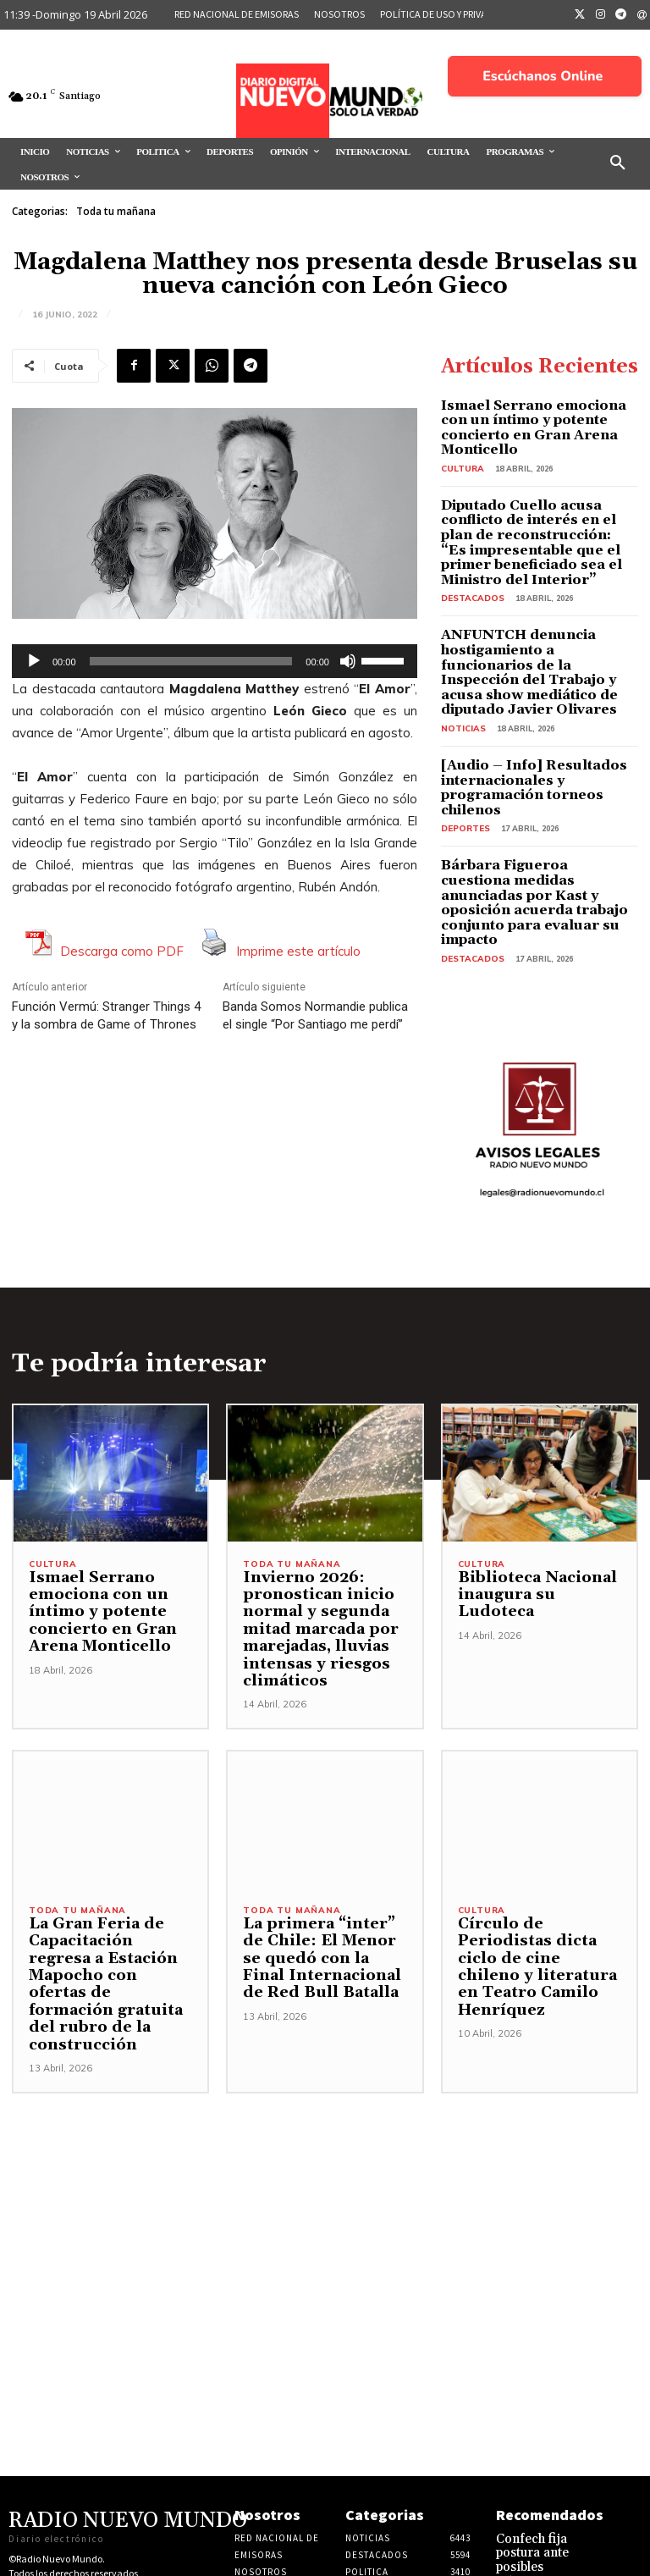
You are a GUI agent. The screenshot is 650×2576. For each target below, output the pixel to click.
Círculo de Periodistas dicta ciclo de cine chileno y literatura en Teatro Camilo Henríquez (539, 1858)
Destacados (468, 566)
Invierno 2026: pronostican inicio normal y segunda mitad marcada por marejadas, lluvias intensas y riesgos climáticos (313, 1529)
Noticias (461, 673)
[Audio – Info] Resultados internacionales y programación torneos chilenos (538, 723)
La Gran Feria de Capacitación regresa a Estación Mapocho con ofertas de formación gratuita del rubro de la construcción (106, 1875)
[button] (618, 163)
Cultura (460, 447)
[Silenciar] (347, 661)
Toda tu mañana (116, 211)
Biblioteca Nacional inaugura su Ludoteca (538, 1485)
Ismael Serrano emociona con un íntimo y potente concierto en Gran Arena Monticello (538, 417)
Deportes (463, 753)
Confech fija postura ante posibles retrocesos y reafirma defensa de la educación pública (548, 2444)
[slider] (191, 661)
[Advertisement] (325, 2094)
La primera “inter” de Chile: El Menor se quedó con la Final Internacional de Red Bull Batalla (321, 1858)
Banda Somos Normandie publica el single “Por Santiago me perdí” (315, 1015)
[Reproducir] (33, 661)
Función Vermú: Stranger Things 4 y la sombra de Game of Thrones (106, 1015)
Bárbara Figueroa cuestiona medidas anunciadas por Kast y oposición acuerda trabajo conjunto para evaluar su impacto (534, 817)
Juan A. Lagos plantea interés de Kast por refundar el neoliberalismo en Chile (547, 2517)
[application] (214, 661)
